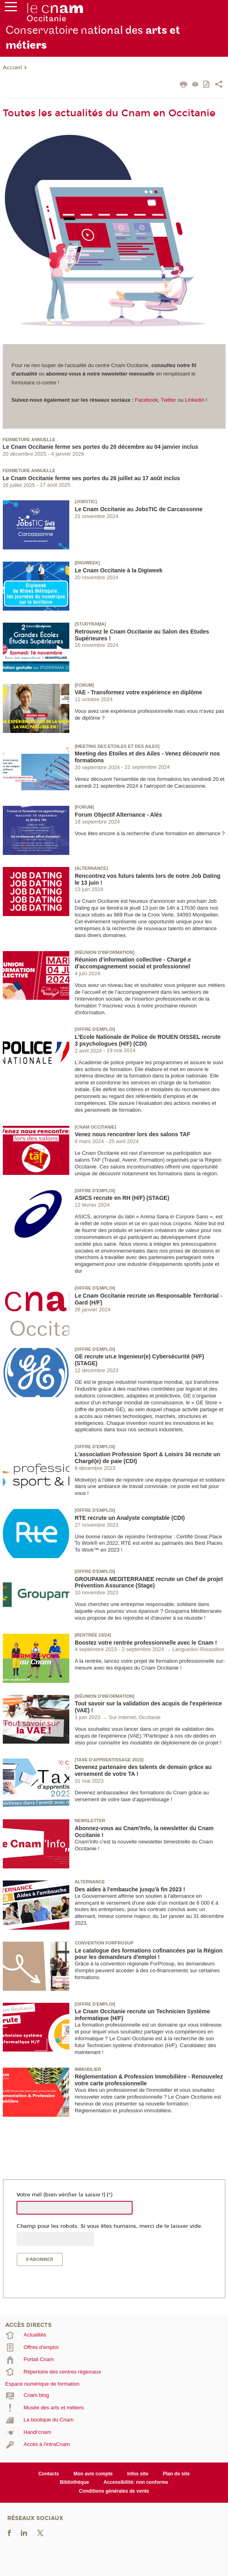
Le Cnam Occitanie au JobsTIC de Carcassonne (138, 509)
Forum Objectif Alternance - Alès (118, 814)
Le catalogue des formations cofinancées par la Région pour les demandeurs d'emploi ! (148, 1954)
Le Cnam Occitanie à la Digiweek (118, 570)
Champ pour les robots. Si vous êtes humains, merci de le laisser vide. (110, 2226)
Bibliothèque (74, 2482)
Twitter (168, 400)
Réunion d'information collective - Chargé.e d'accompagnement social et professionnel (133, 963)
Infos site (138, 2474)
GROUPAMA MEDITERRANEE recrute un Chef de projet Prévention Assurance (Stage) (149, 1582)
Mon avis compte (92, 2474)
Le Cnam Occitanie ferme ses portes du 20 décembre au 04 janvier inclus (101, 447)
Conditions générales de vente (114, 2491)
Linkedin (194, 400)
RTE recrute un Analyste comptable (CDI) (129, 1518)
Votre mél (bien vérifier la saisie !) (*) (64, 2195)
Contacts (48, 2474)
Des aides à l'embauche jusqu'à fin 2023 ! (130, 1889)
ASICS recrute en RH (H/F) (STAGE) (122, 1198)
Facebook (146, 400)
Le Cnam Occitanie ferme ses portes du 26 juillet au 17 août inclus (91, 478)
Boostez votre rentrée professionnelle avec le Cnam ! (146, 1642)
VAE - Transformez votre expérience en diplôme (138, 692)
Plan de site (176, 2474)
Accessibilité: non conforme (136, 2482)
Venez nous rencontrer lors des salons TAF (132, 1134)
